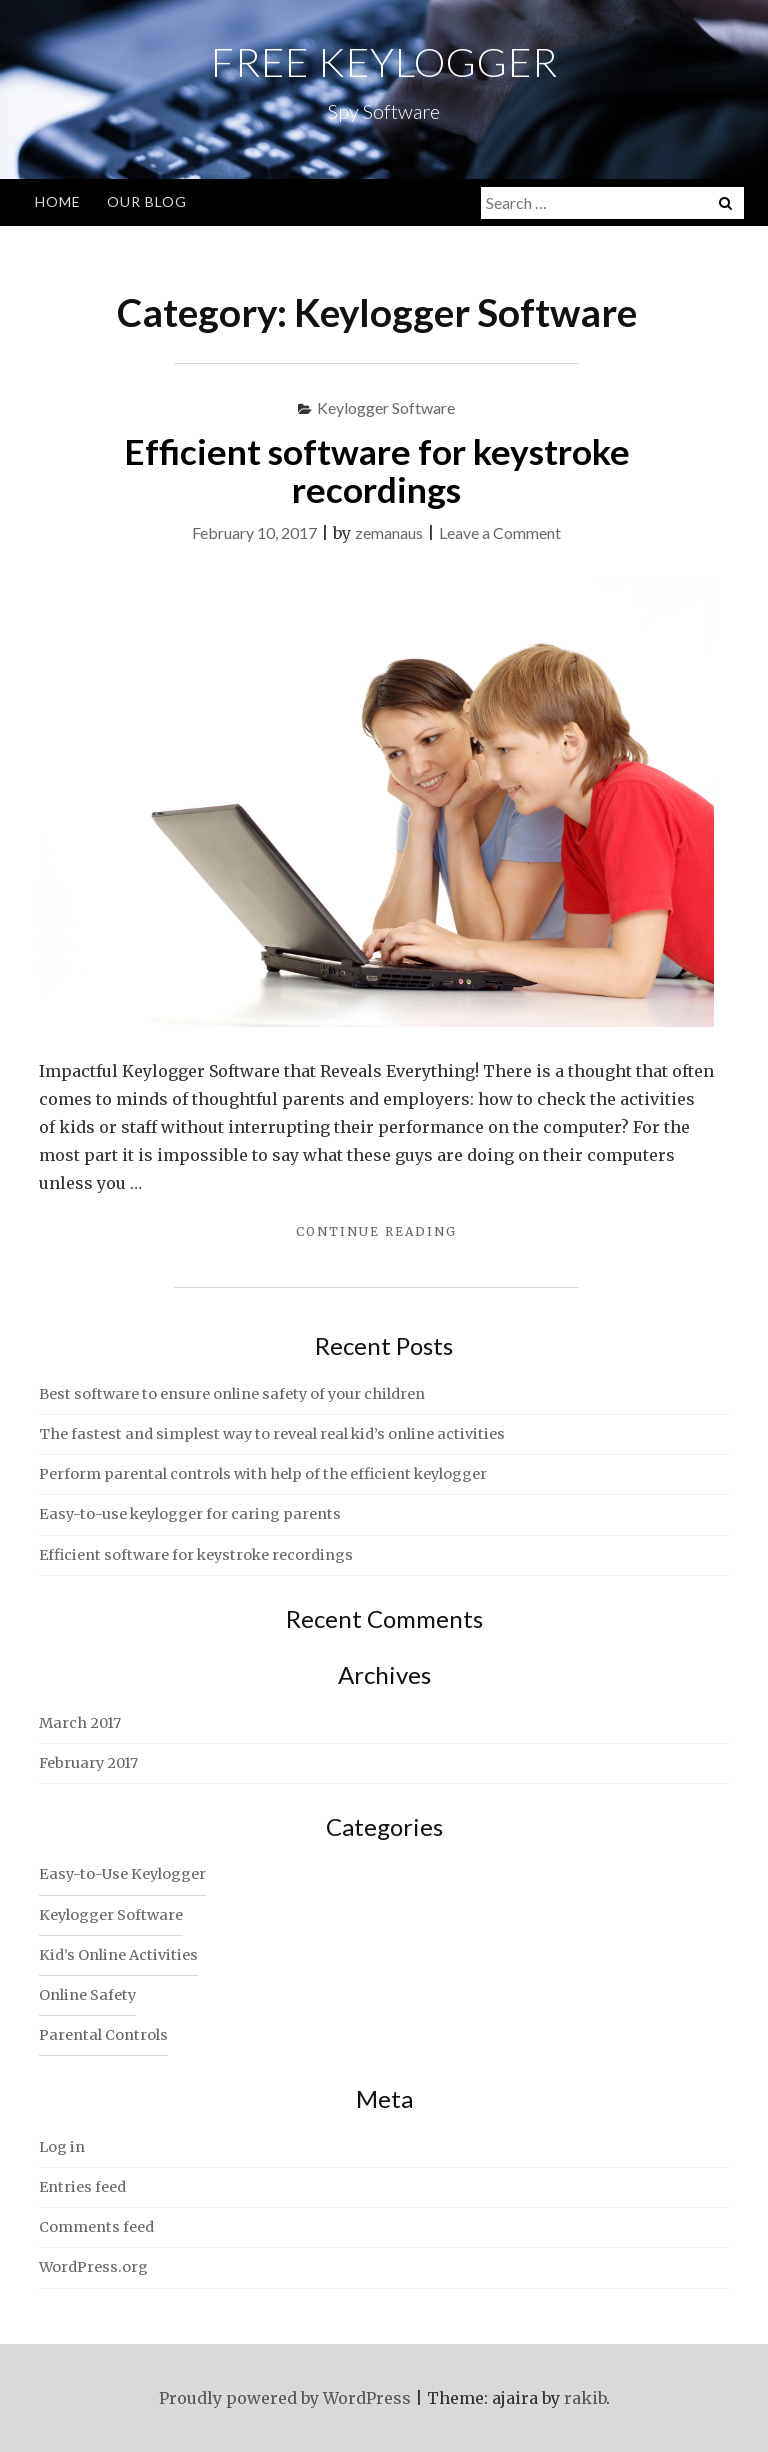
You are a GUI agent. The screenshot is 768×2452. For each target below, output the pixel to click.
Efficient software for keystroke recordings (377, 470)
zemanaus (389, 532)
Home (58, 201)
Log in (62, 2147)
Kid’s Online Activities (118, 1955)
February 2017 (88, 1763)
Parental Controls (103, 2035)
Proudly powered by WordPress (285, 2398)
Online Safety (87, 1995)
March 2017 (80, 1723)
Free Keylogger (384, 62)
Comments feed (96, 2227)
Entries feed (82, 2187)
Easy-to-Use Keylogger (122, 1874)
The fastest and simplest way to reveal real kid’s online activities (272, 1434)
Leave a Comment (500, 532)
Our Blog (147, 201)
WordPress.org (93, 2267)
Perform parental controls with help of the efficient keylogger (263, 1474)
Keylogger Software (386, 407)
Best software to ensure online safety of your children (232, 1394)
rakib (585, 2398)
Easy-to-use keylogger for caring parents (190, 1514)
